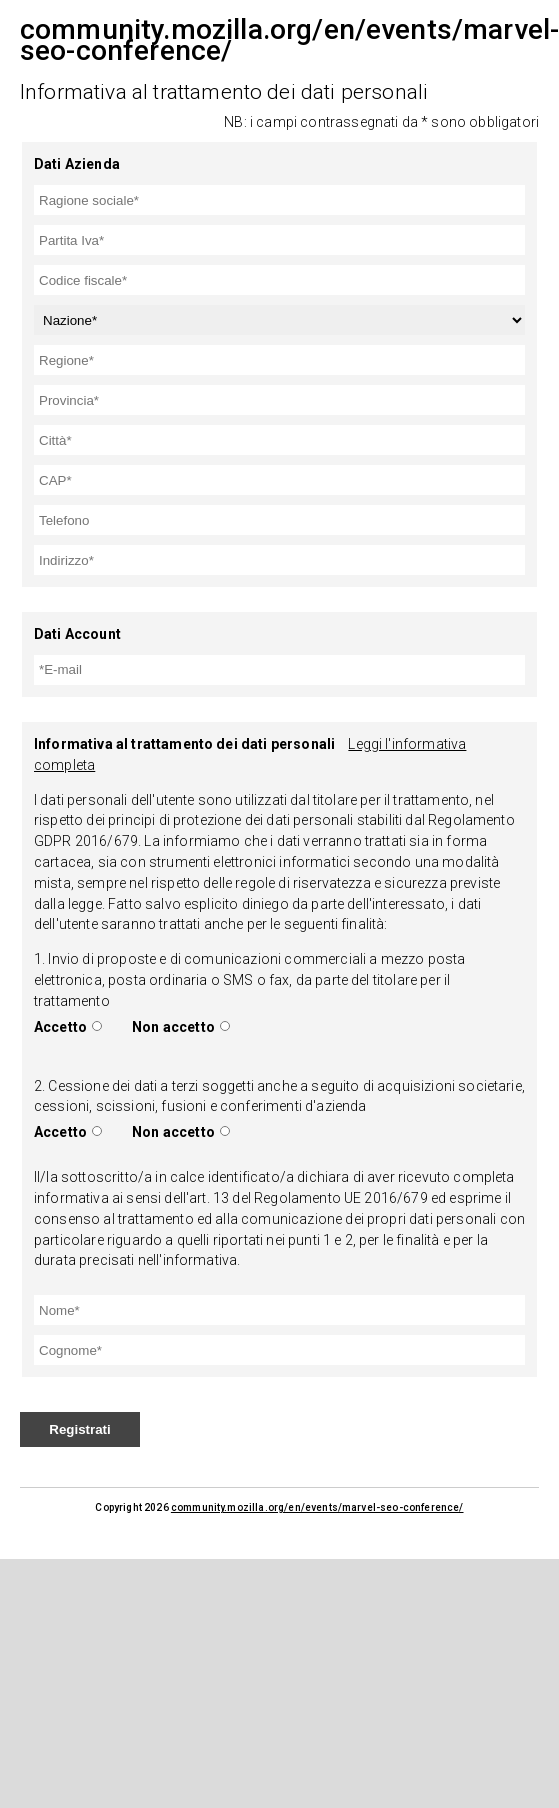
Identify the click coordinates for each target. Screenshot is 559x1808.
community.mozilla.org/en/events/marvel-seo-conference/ (317, 1507)
